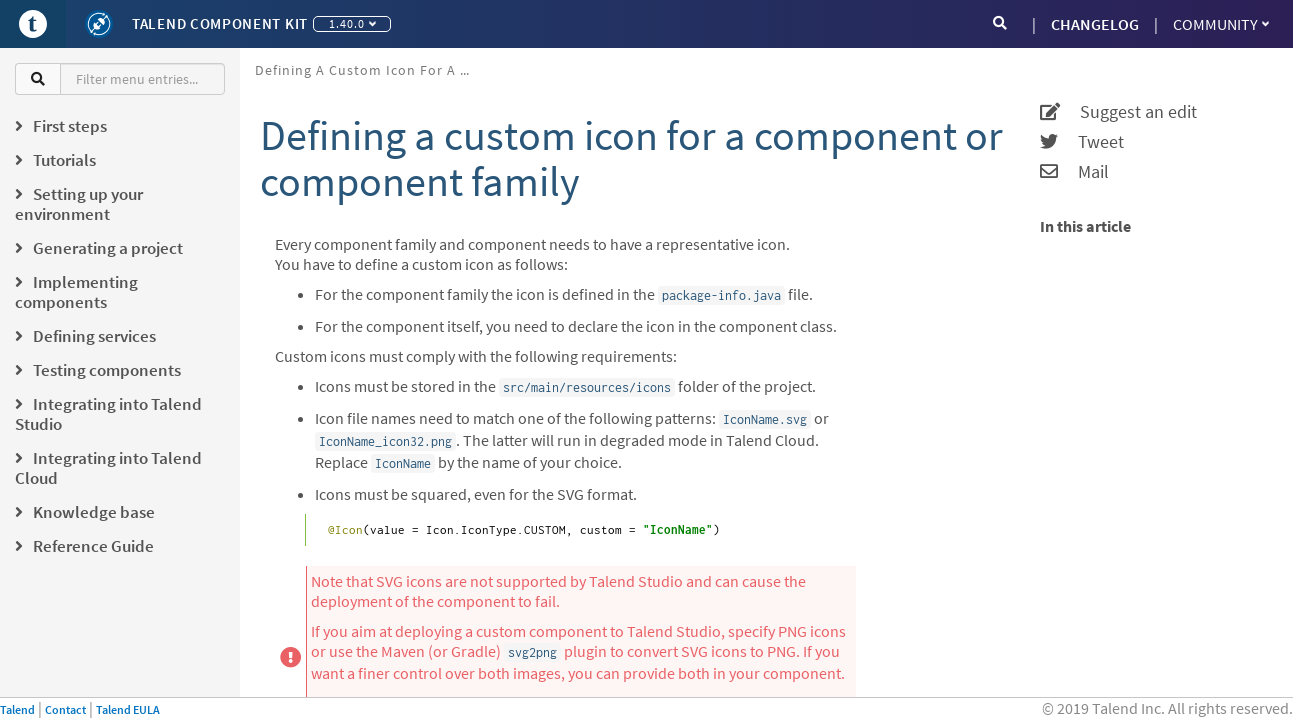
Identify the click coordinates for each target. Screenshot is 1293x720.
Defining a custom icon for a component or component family (372, 70)
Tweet (1082, 142)
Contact (65, 709)
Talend (17, 709)
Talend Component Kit (220, 23)
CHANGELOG (1095, 24)
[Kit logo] (99, 24)
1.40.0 (352, 23)
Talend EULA (128, 709)
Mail (1074, 172)
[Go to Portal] (33, 24)
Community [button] (1221, 24)
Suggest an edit (1118, 112)
